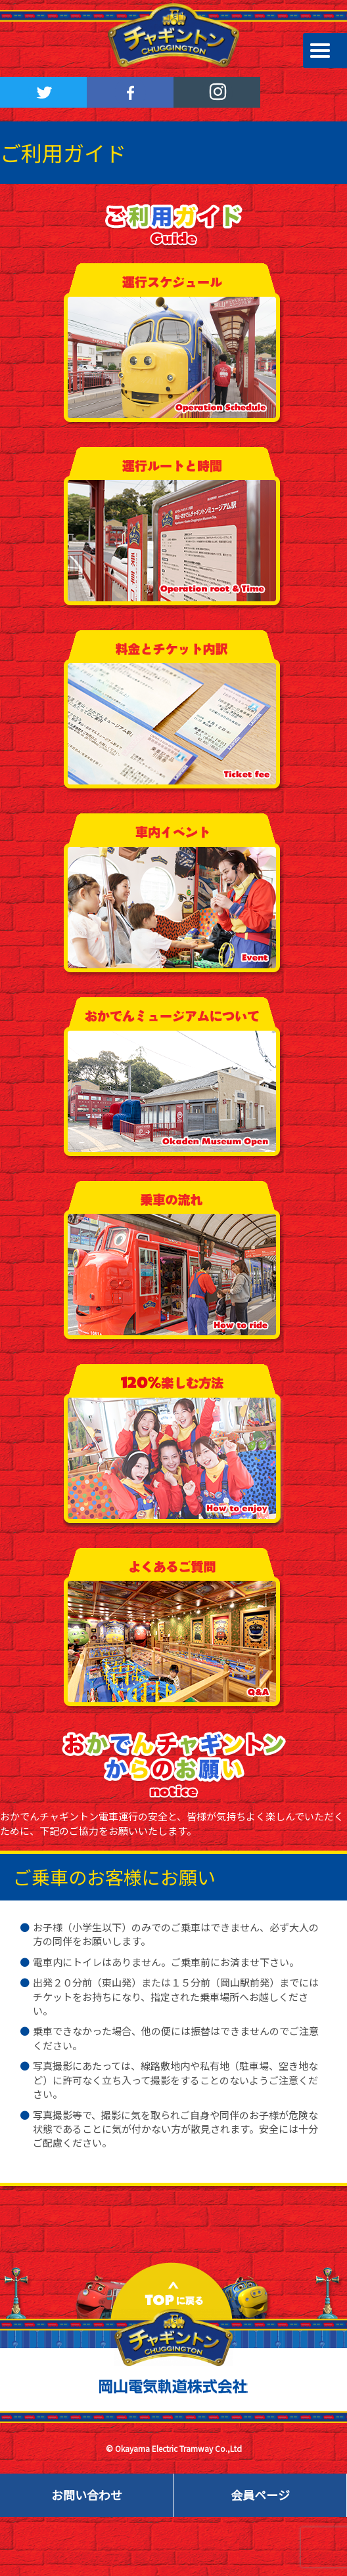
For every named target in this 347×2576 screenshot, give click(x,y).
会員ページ (260, 2494)
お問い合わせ (86, 2494)
